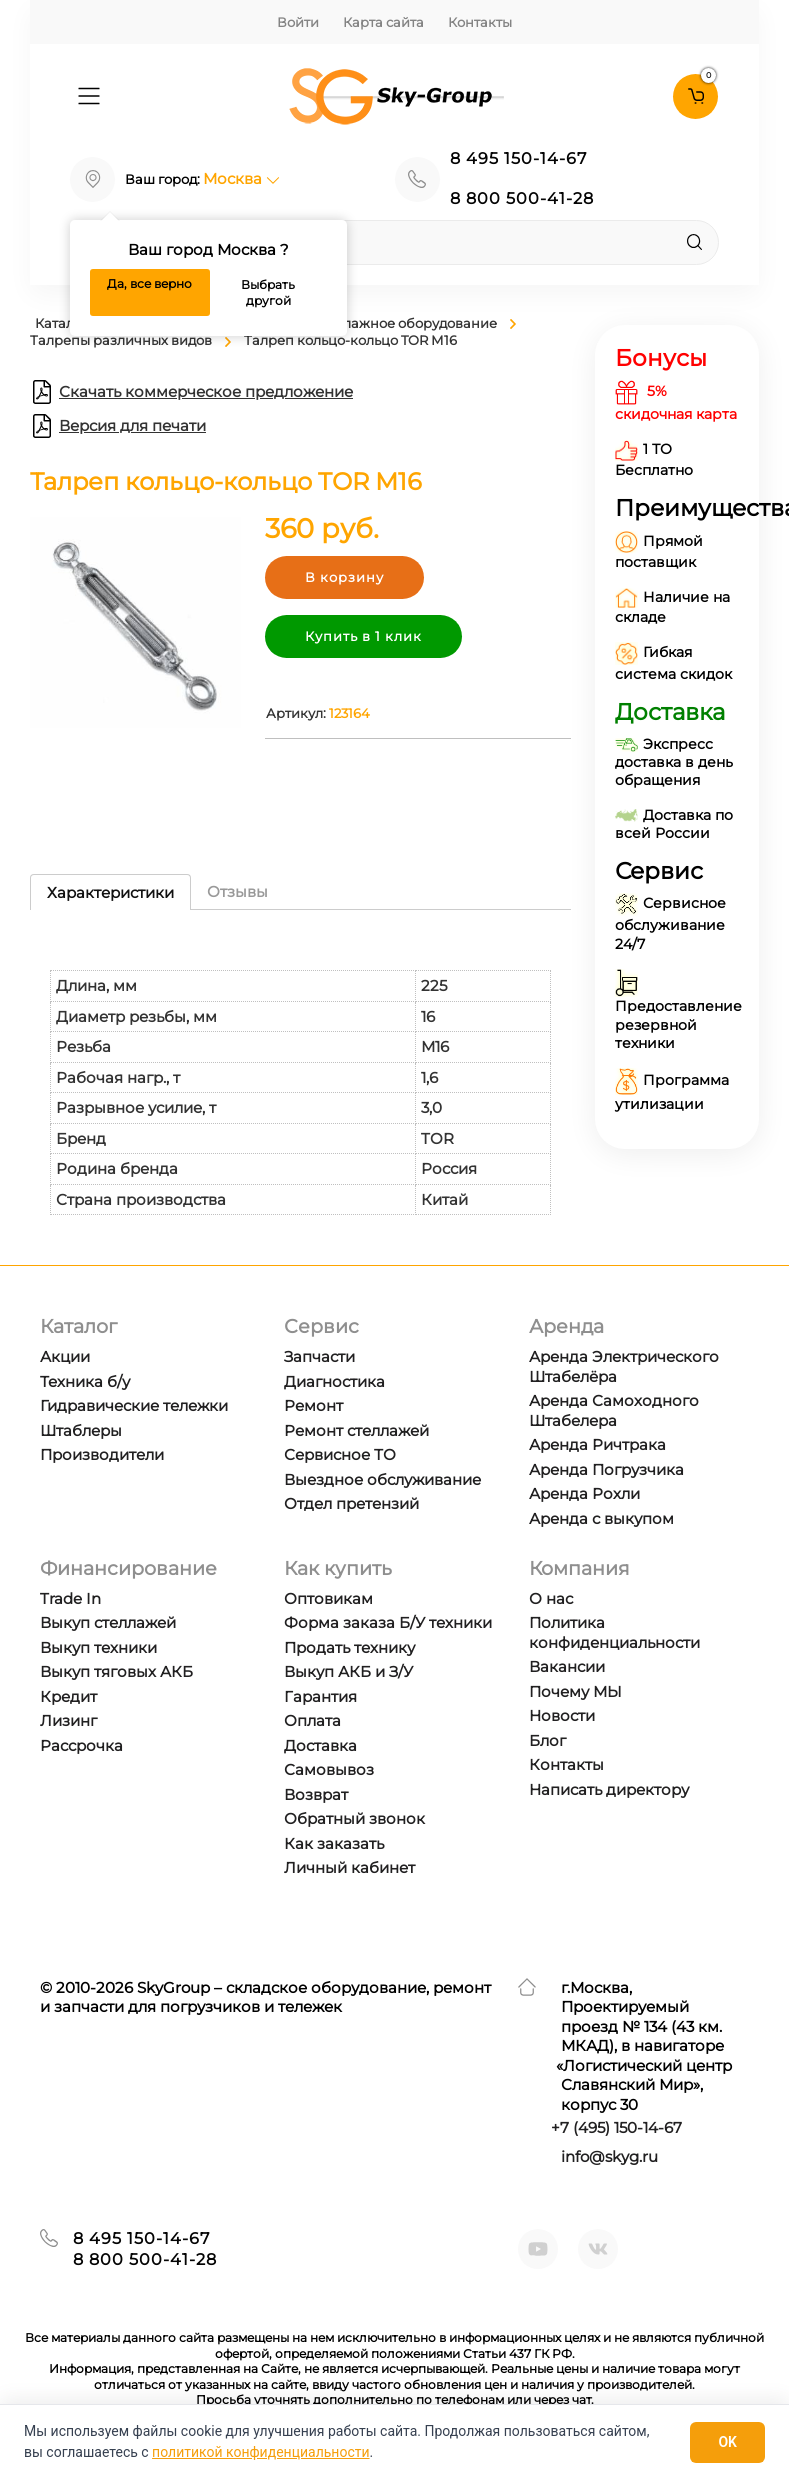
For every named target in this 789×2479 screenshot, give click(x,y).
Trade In (70, 1598)
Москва (241, 178)
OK (727, 2442)
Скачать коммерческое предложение (191, 392)
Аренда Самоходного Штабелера (614, 1410)
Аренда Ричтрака (597, 1444)
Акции (65, 1356)
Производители (102, 1454)
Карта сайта (383, 22)
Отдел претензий (351, 1503)
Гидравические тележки (134, 1405)
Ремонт (313, 1405)
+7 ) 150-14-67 (616, 2127)
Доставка (320, 1745)
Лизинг (68, 1720)
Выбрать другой (268, 292)
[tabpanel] (300, 1072)
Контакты (480, 22)
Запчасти (319, 1356)
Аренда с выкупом (601, 1518)
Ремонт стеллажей (356, 1430)
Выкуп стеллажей (108, 1622)
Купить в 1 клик (363, 636)
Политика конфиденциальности (614, 1632)
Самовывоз (329, 1769)
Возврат (316, 1794)
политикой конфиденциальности (260, 2452)
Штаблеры (81, 1430)
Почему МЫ (575, 1691)
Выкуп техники (98, 1647)
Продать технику (349, 1647)
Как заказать (334, 1843)
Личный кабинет (349, 1867)
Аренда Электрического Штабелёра (624, 1366)
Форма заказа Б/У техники (388, 1622)
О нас (551, 1598)
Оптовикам (328, 1598)
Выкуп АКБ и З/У (348, 1671)
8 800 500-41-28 (522, 198)
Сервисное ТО (340, 1454)
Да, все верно (149, 283)
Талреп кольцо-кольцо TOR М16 (350, 340)
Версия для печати (118, 426)
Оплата (312, 1720)
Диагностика (334, 1381)
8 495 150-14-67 (518, 158)
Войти (298, 22)
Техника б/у (85, 1381)
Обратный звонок (354, 1818)
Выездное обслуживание (382, 1479)
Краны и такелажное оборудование (375, 323)
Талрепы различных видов (121, 340)
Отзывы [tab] (237, 891)
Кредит (68, 1696)
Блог (547, 1740)
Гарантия (320, 1696)
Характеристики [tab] (110, 892)
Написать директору (609, 1789)
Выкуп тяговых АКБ (116, 1671)
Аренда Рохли (584, 1493)
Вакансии (567, 1666)
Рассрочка (81, 1745)
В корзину (344, 577)
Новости (562, 1715)
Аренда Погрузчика (606, 1469)
